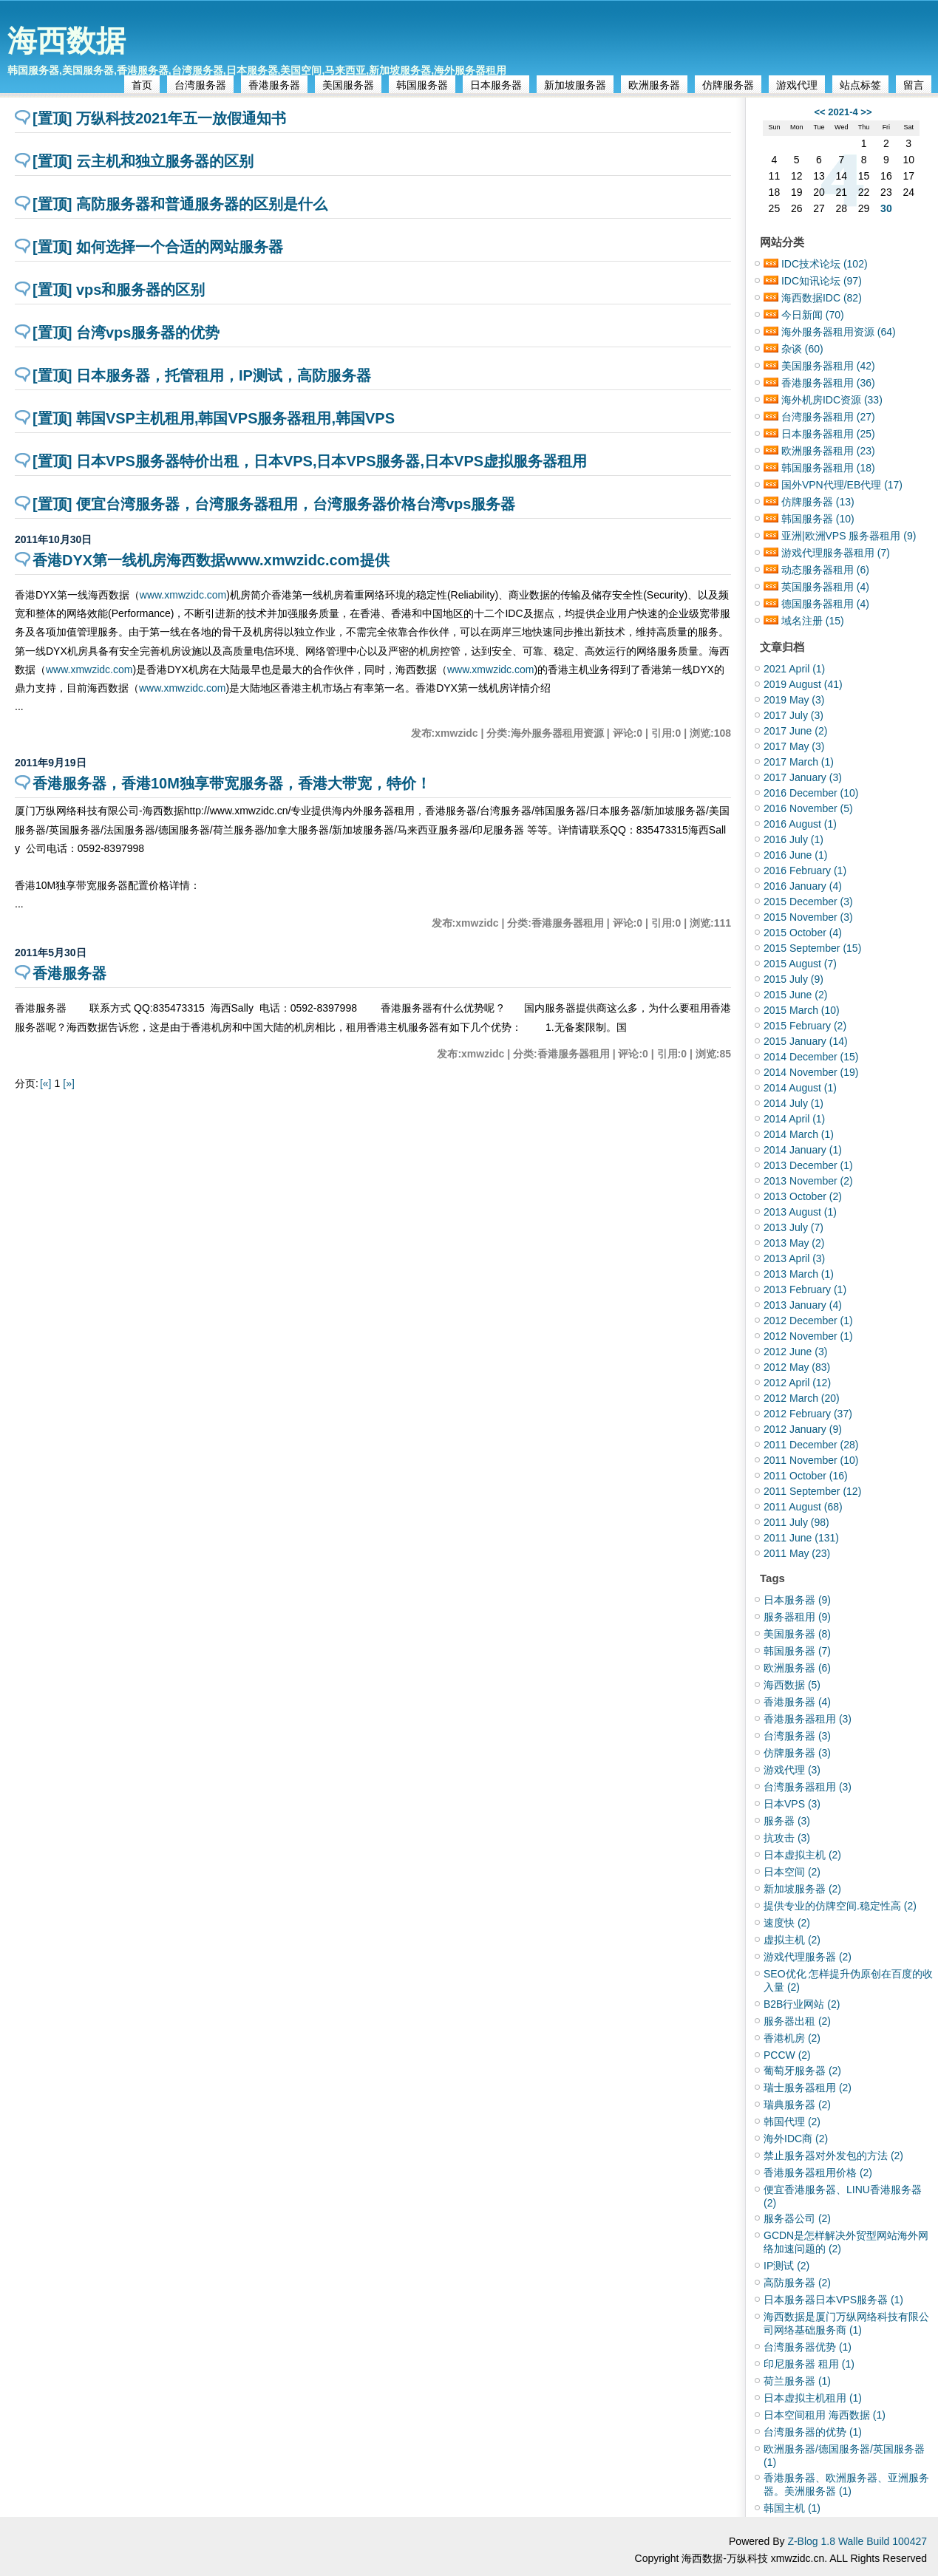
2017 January (803, 777)
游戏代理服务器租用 (835, 553)
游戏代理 (797, 85)
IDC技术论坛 (824, 264)
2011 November (811, 1460)
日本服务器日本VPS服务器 (833, 2300)
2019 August (803, 684)
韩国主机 (792, 2508)
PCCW (787, 2055)
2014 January (803, 1150)
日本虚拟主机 (802, 1855)
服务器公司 (797, 2218)
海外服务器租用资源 (838, 332)
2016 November (808, 808)
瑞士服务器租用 (808, 2087)
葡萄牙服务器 (802, 2070)
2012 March (802, 1398)
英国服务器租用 (825, 587)
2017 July (793, 715)
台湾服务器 (200, 85)
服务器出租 (797, 2021)
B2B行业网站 (802, 2004)
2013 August (800, 1212)
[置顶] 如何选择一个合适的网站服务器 (158, 247)
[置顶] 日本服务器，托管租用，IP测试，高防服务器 (202, 375)
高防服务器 (797, 2283)
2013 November (808, 1181)
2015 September (812, 948)
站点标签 (860, 85)
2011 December (811, 1445)
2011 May (797, 1553)
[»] (69, 1083)
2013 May (794, 1243)
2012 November (808, 1336)
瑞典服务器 (797, 2104)
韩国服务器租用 (828, 468)
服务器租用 (797, 1617)
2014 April (794, 1119)
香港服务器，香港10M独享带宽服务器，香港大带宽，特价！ (232, 783)
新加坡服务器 (575, 85)
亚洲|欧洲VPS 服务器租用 (849, 536)
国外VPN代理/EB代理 (842, 485)
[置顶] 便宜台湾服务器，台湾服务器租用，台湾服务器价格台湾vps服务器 (274, 504)
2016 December (811, 793)
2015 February (805, 1026)
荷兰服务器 (797, 2381)
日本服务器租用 (828, 434)
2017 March (799, 762)
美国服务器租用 (828, 366)
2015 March (802, 1010)
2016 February (805, 870)
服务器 (787, 1821)
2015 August (800, 964)
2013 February (805, 1289)
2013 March (799, 1274)
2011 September (812, 1491)
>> (865, 111)
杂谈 (802, 349)
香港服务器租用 (828, 383)
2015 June (795, 995)
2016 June (795, 855)
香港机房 (792, 2038)
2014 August (800, 1088)
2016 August (800, 824)
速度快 (787, 1923)
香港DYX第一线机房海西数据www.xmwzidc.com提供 (211, 560)
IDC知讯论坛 (821, 281)
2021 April (794, 669)
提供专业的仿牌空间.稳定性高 (840, 1906)
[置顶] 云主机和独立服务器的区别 (143, 161)
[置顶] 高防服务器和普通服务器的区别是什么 (180, 204)
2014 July (793, 1103)
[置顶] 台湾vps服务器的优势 (126, 332)
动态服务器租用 (825, 570)
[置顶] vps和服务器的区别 (119, 290)
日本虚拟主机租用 (813, 2398)
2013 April (794, 1258)
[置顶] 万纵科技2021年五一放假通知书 (159, 118)
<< (819, 111)
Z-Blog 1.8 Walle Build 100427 (857, 2541)
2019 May (794, 700)
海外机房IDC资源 (832, 400)
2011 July (796, 1522)
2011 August (803, 1507)
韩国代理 (792, 2121)
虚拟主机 (792, 1940)
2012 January (803, 1429)
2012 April (797, 1382)
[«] (46, 1083)
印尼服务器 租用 (809, 2364)
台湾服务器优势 (808, 2347)
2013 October (803, 1196)
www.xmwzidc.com (183, 595)
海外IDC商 (796, 2138)
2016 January (803, 886)
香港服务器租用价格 (818, 2172)
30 (886, 208)
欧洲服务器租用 (828, 451)
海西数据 (66, 40)
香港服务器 (274, 85)
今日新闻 (812, 315)
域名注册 (812, 621)
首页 (142, 85)
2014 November (811, 1072)
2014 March (799, 1134)
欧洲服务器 (654, 85)
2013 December (808, 1165)
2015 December (808, 901)
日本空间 (792, 1872)
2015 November (808, 917)
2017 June (795, 731)
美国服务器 (348, 85)
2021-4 (842, 111)
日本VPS (792, 1804)
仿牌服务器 (728, 85)
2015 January (806, 1041)
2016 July (793, 839)
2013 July (793, 1227)
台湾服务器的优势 (813, 2432)
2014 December (811, 1057)
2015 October (803, 932)
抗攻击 (787, 1838)
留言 (913, 85)
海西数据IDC (821, 298)
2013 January (803, 1305)
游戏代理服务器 (808, 1957)
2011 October (806, 1476)
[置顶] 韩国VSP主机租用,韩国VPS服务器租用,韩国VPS (214, 418)
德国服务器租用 (825, 604)
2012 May (797, 1367)
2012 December (808, 1320)
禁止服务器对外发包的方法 (833, 2155)
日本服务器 (496, 85)
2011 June (801, 1538)
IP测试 (786, 2266)
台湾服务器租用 (828, 417)
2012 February (808, 1414)
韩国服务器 (422, 85)
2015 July (793, 979)
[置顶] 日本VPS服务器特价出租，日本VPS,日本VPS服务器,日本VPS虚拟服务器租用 (310, 461)
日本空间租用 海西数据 (825, 2415)
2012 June (795, 1351)
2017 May (794, 746)
